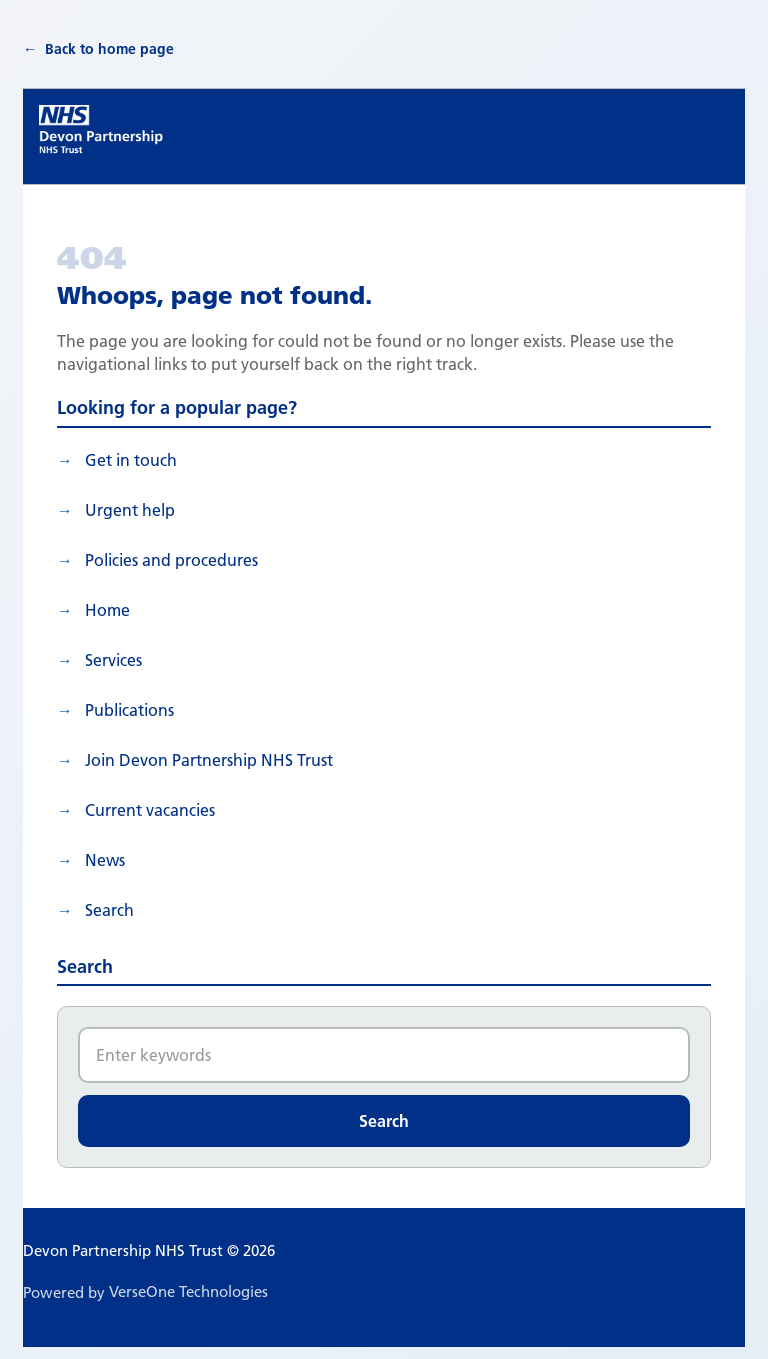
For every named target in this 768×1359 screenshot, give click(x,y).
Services (113, 660)
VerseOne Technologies (188, 1291)
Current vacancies (150, 810)
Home (107, 610)
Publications (129, 710)
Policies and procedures (171, 560)
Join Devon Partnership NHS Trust (209, 760)
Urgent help (130, 510)
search (109, 910)
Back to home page (109, 49)
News (105, 860)
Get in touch (131, 460)
